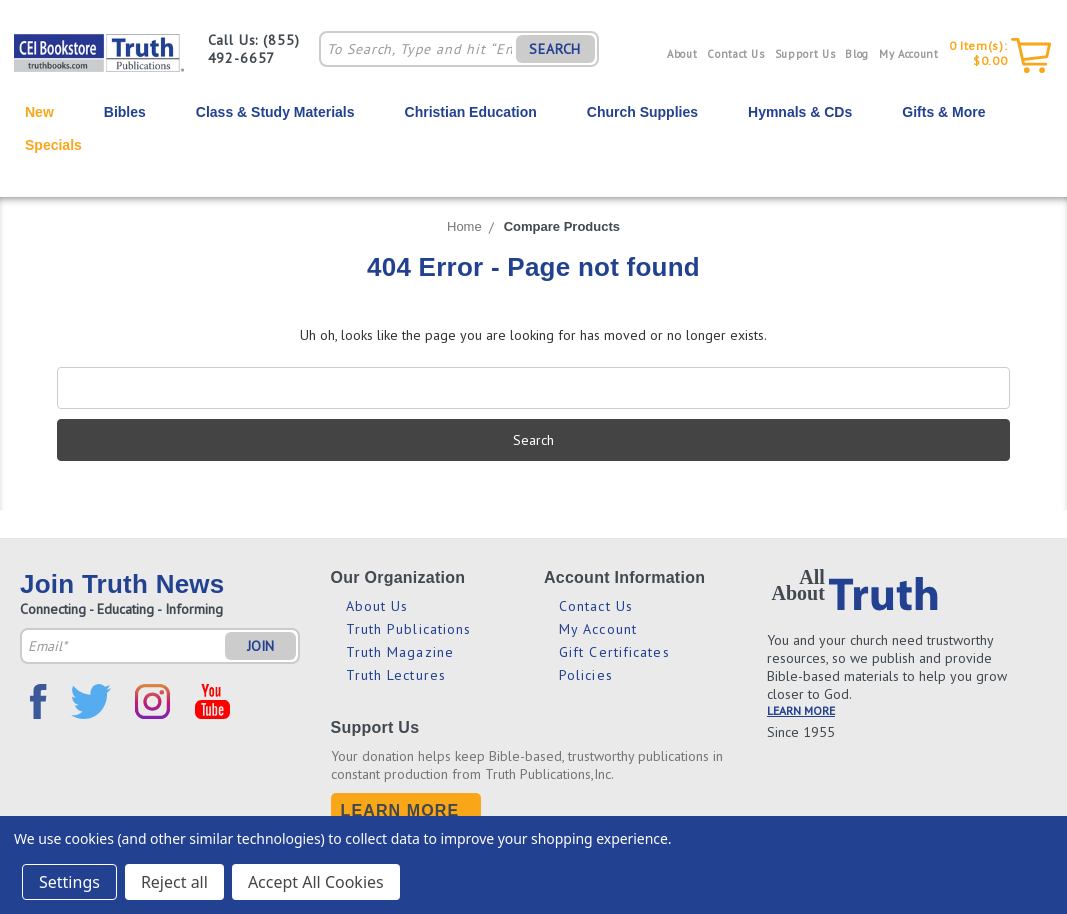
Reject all (174, 882)
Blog (857, 54)
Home (464, 226)
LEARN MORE (801, 710)
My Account (909, 54)
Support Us (805, 54)
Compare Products (562, 226)
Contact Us (736, 54)
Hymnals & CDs (800, 112)
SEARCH (555, 49)
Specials (53, 145)
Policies (586, 675)
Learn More (400, 810)
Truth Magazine (400, 652)
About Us (377, 606)
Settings (69, 882)
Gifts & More (943, 112)
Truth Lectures (396, 675)
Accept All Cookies (316, 882)
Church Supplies (642, 112)
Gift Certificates (614, 652)
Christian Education (471, 112)
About (682, 54)
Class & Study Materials (275, 112)
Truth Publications (409, 629)
